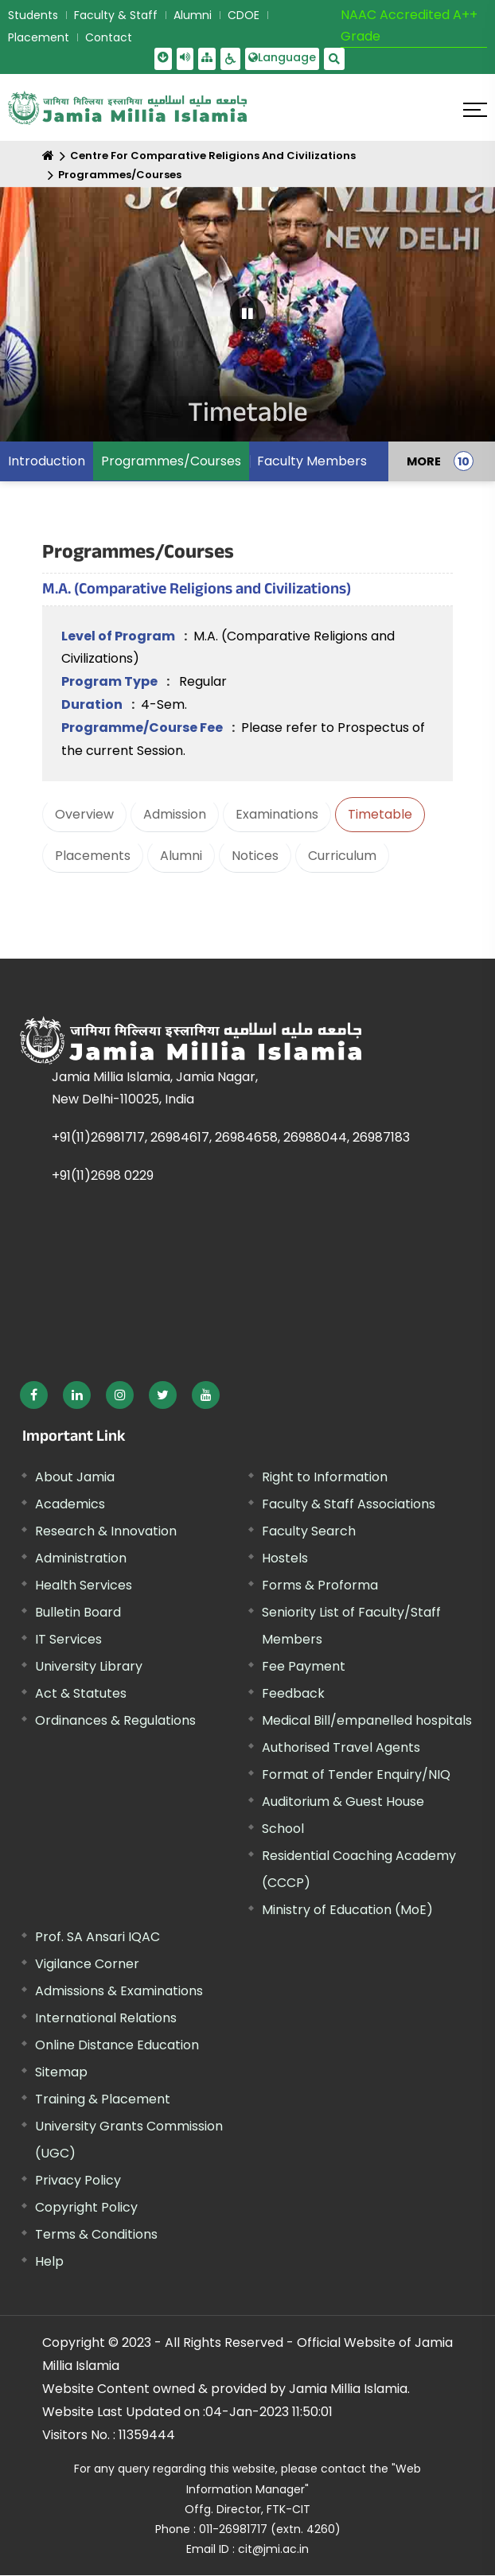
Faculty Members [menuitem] (312, 461)
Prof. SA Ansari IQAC (97, 1937)
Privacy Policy (78, 2180)
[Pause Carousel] (248, 314)
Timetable (380, 814)
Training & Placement (102, 2099)
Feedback (293, 1693)
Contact (108, 37)
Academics (70, 1504)
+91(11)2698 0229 (103, 1175)
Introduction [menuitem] (46, 461)
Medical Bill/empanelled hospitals (367, 1720)
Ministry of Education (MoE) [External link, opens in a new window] (347, 1910)
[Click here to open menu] (475, 110)
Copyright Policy (86, 2207)
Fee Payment (303, 1666)
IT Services (68, 1639)
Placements (93, 855)
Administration (81, 1558)
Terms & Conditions (96, 2234)
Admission (174, 814)
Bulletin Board (78, 1612)
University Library (88, 1666)
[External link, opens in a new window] (34, 1395)
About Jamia (75, 1477)
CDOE (243, 15)
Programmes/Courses (119, 174)
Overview (84, 814)
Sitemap (61, 2072)
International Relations (106, 2018)
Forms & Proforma (320, 1585)
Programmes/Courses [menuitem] (171, 461)
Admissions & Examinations (119, 1991)
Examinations (277, 814)
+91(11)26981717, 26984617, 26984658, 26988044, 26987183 (231, 1137)
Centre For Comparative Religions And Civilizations (213, 155)
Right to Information (325, 1477)
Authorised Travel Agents (341, 1747)
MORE (424, 461)
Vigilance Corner (87, 1964)
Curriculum (342, 855)
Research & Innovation (106, 1531)
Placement (38, 37)
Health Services (83, 1585)
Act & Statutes (81, 1693)
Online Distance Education (117, 2045)
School (283, 1828)
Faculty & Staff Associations (348, 1504)
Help (49, 2261)
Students (33, 15)
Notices (255, 855)
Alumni (192, 15)
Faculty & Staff (116, 15)
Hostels (285, 1558)
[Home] (48, 155)
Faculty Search (309, 1531)
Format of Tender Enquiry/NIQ (356, 1774)
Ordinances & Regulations (115, 1720)
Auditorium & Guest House (343, 1801)
